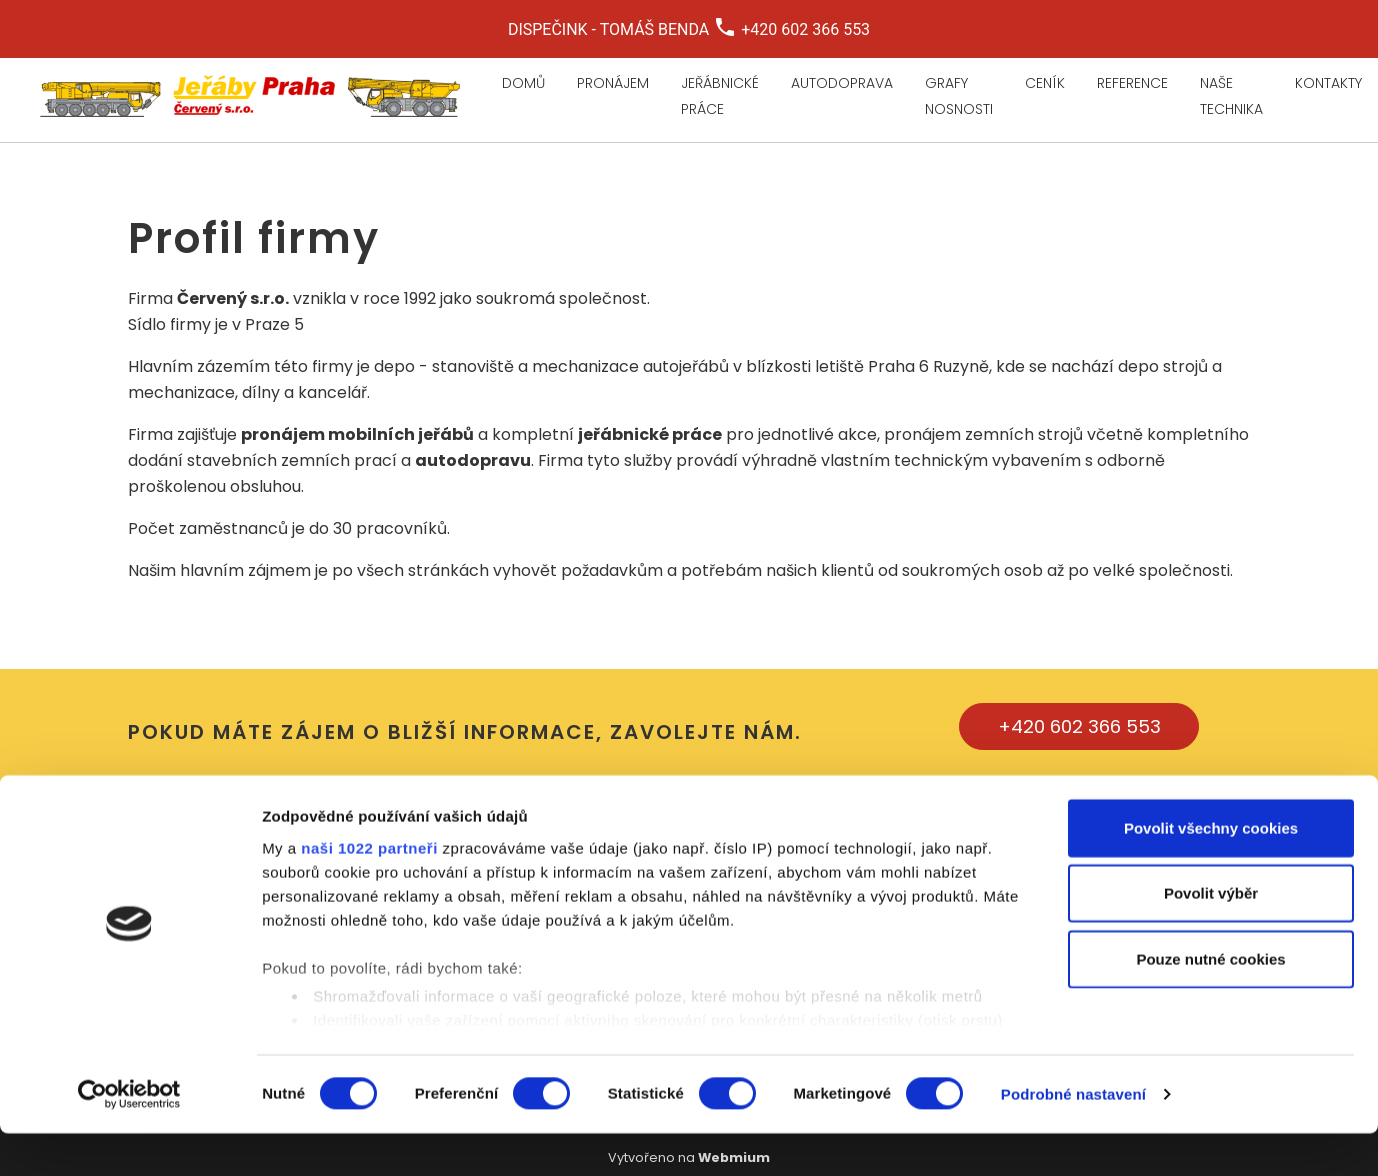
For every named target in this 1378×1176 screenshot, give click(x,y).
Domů (523, 83)
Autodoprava (842, 83)
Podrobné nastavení (1073, 1136)
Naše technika (1231, 96)
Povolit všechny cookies (1211, 870)
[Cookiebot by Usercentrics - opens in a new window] (129, 1137)
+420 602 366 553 (1079, 726)
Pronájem (613, 83)
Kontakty (1328, 83)
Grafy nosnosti (959, 96)
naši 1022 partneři (369, 890)
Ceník (1045, 83)
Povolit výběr (1211, 935)
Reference (1132, 83)
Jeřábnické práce (720, 96)
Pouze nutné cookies (1210, 1001)
